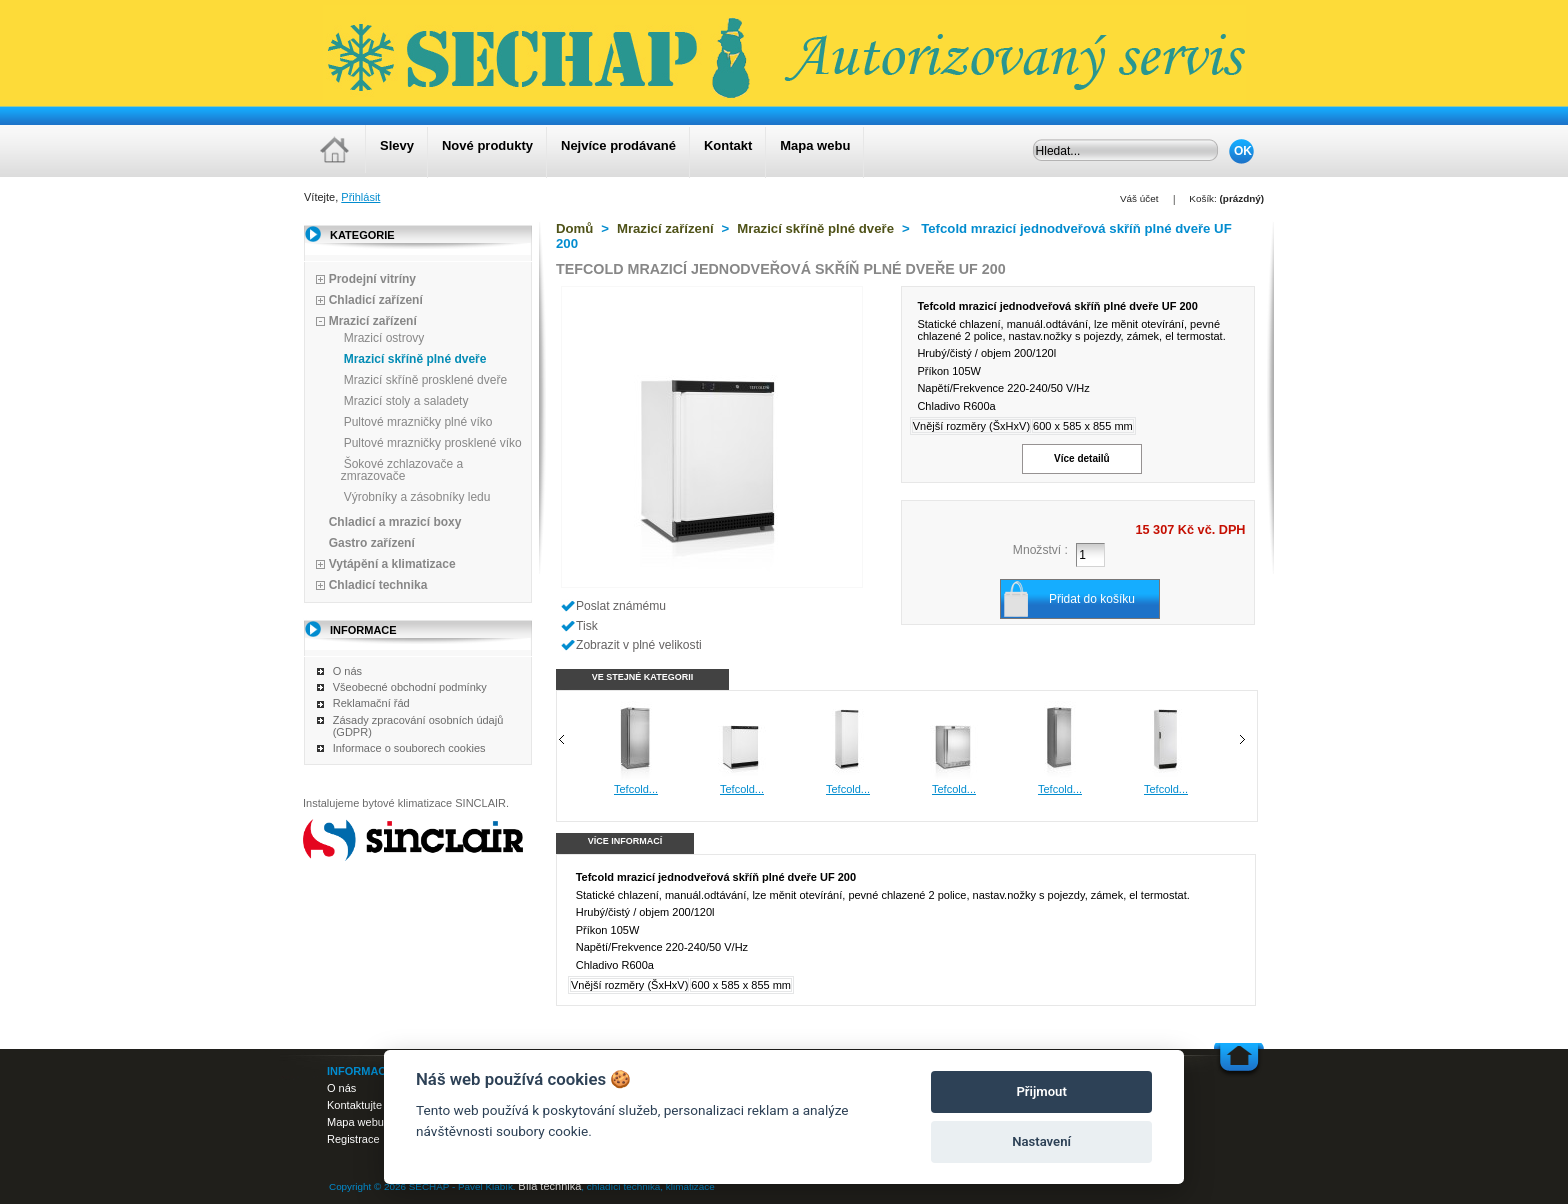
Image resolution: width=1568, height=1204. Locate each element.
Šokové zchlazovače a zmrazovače (402, 470)
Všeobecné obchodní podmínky (410, 687)
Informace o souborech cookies (409, 748)
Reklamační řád (371, 703)
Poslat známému (621, 606)
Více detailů (1082, 458)
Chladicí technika (378, 585)
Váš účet (1139, 198)
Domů (574, 228)
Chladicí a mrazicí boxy (395, 522)
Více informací (625, 841)
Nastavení (1041, 1141)
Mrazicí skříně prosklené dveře (425, 380)
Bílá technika (549, 1186)
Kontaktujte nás (365, 1105)
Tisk (587, 626)
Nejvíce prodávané (618, 145)
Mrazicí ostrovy (384, 338)
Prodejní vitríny (372, 279)
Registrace (353, 1139)
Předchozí (561, 740)
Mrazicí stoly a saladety (406, 401)
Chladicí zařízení (376, 300)
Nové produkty (487, 145)
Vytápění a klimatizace (392, 564)
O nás (347, 671)
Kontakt (728, 145)
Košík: (1202, 198)
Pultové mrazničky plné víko (418, 422)
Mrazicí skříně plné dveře (415, 359)
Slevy (397, 145)
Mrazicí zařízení (373, 321)
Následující (1242, 740)
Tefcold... (653, 789)
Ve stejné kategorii (642, 677)
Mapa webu (815, 145)
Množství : (1040, 550)
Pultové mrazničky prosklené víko (433, 443)
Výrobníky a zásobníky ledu (417, 497)
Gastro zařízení (372, 543)
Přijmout (1041, 1091)
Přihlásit (360, 197)
